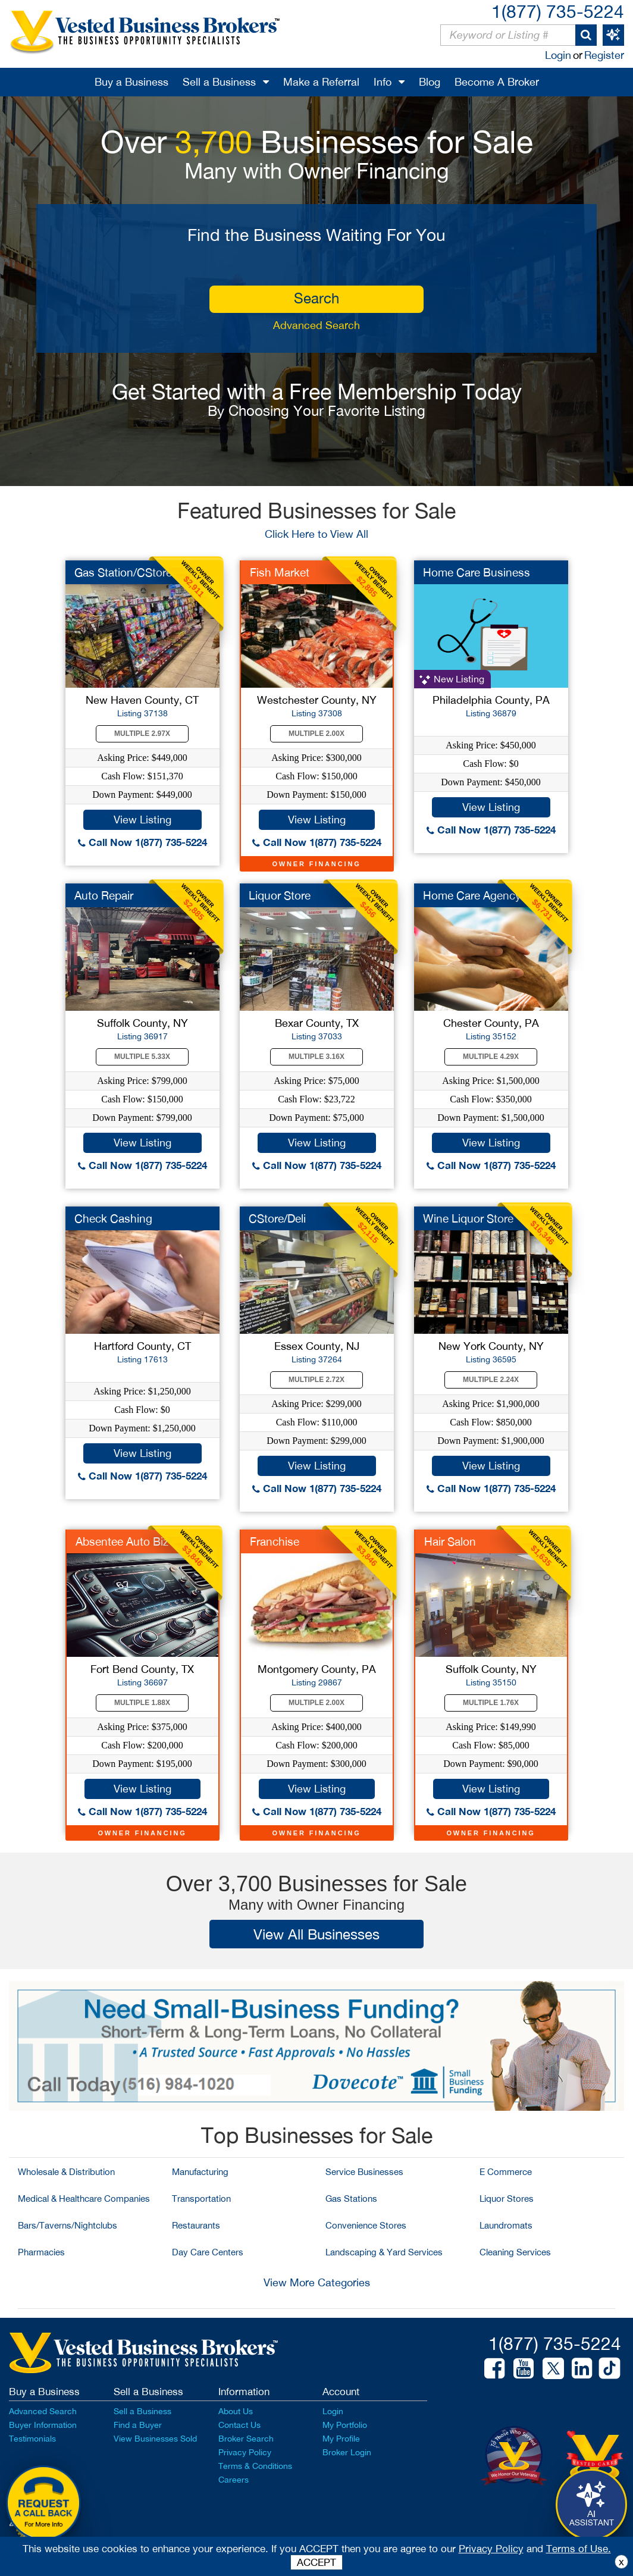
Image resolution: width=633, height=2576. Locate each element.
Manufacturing (200, 2172)
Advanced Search (316, 325)
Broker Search (246, 2438)
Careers (233, 2479)
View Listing (142, 819)
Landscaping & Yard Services (384, 2252)
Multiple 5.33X (142, 1056)
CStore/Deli (277, 1218)
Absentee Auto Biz (122, 1541)
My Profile (341, 2438)
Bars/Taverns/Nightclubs (67, 2225)
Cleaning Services (515, 2252)
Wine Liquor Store (468, 1218)
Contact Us (239, 2425)
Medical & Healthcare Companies (84, 2198)
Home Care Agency (472, 895)
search (316, 298)
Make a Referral (321, 82)
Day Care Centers (207, 2252)
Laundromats (506, 2225)
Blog (429, 82)
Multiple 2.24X (491, 1379)
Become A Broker (497, 82)
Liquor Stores (507, 2198)
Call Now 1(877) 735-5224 (142, 842)
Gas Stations (351, 2198)
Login (558, 55)
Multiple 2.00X (316, 733)
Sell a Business (219, 82)
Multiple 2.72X (316, 1379)
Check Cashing (113, 1218)
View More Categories (317, 2282)
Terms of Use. (578, 2549)
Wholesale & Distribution (66, 2172)
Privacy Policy (244, 2452)
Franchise (274, 1541)
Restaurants (196, 2225)
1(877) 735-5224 (557, 11)
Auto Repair (103, 895)
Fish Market (279, 572)
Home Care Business (476, 572)
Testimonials (32, 2438)
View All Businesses (316, 1934)
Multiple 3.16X (316, 1056)
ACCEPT (316, 2562)
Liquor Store (280, 895)
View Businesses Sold (155, 2438)
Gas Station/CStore (123, 572)
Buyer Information (43, 2425)
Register (604, 55)
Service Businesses (364, 2172)
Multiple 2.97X (142, 733)
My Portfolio (344, 2425)
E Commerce (506, 2172)
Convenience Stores (365, 2225)
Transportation (201, 2198)
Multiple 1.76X (491, 1702)
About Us (235, 2411)
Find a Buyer (138, 2425)
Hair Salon (450, 1541)
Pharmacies (41, 2252)
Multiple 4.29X (491, 1056)
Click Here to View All (316, 534)
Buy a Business (131, 82)
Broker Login (346, 2452)
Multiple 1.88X (142, 1702)
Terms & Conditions (255, 2466)
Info (382, 82)
